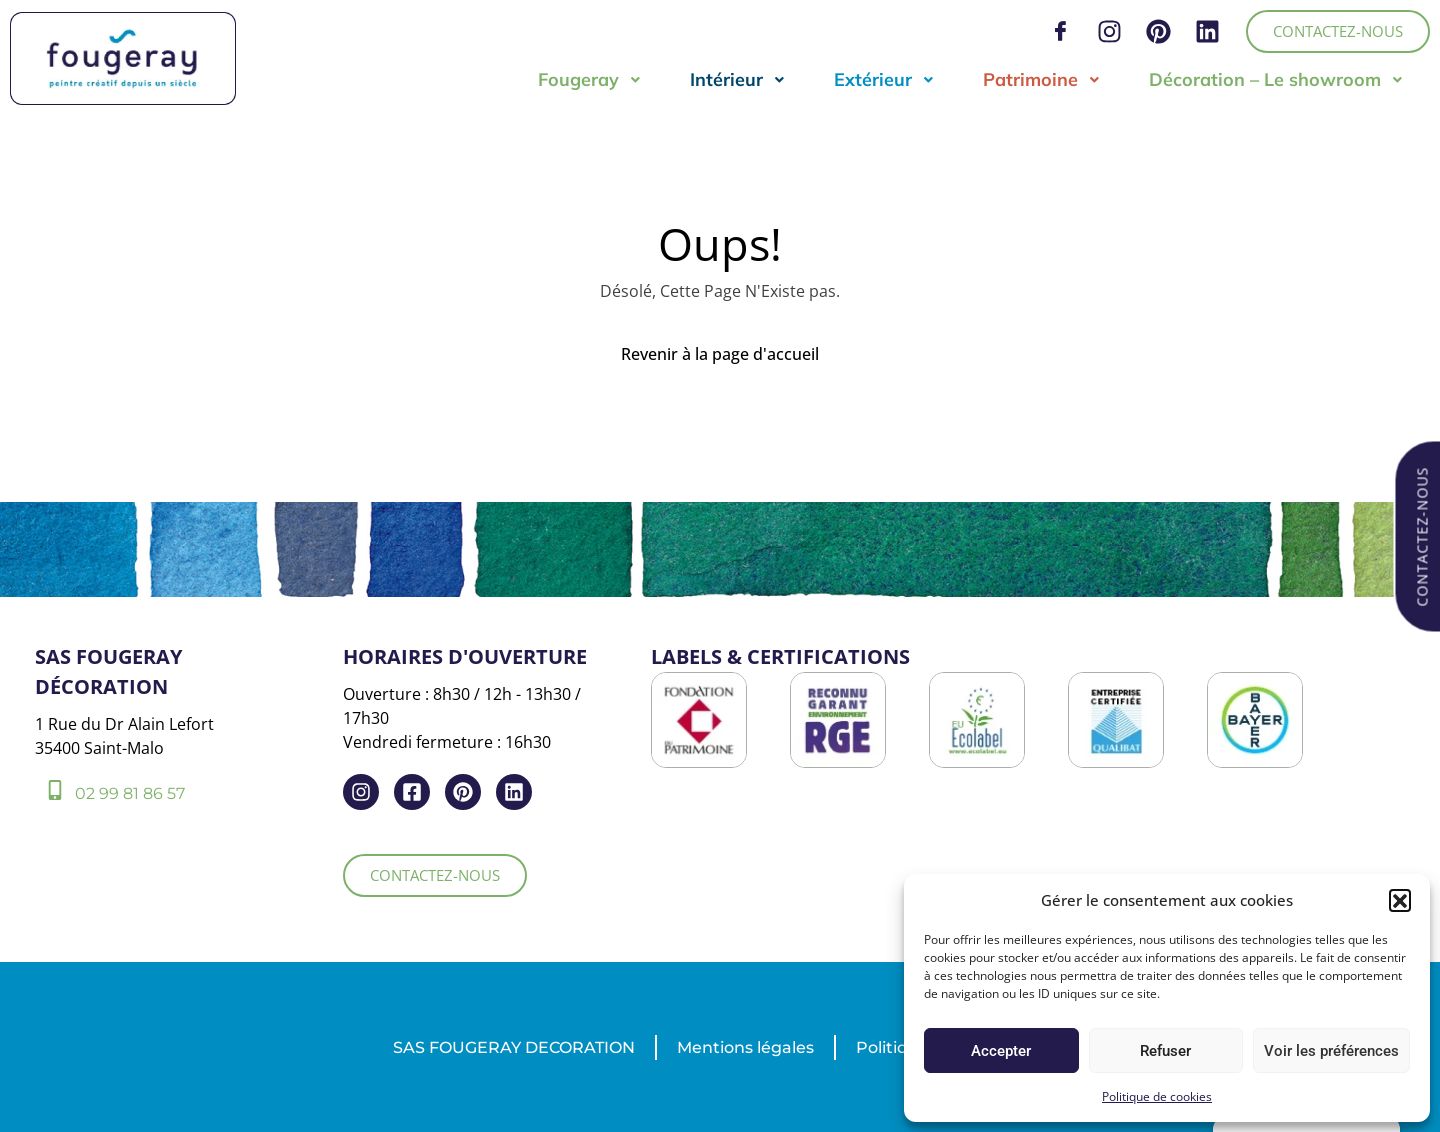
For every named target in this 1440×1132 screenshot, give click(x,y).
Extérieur (884, 79)
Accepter (1001, 1051)
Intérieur (738, 79)
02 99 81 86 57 (130, 793)
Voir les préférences (1331, 1051)
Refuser (1165, 1051)
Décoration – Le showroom (1276, 79)
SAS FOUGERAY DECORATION (514, 1047)
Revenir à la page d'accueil (720, 354)
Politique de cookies (1157, 1096)
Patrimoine (1042, 79)
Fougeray (590, 79)
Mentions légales (745, 1047)
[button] (1400, 900)
